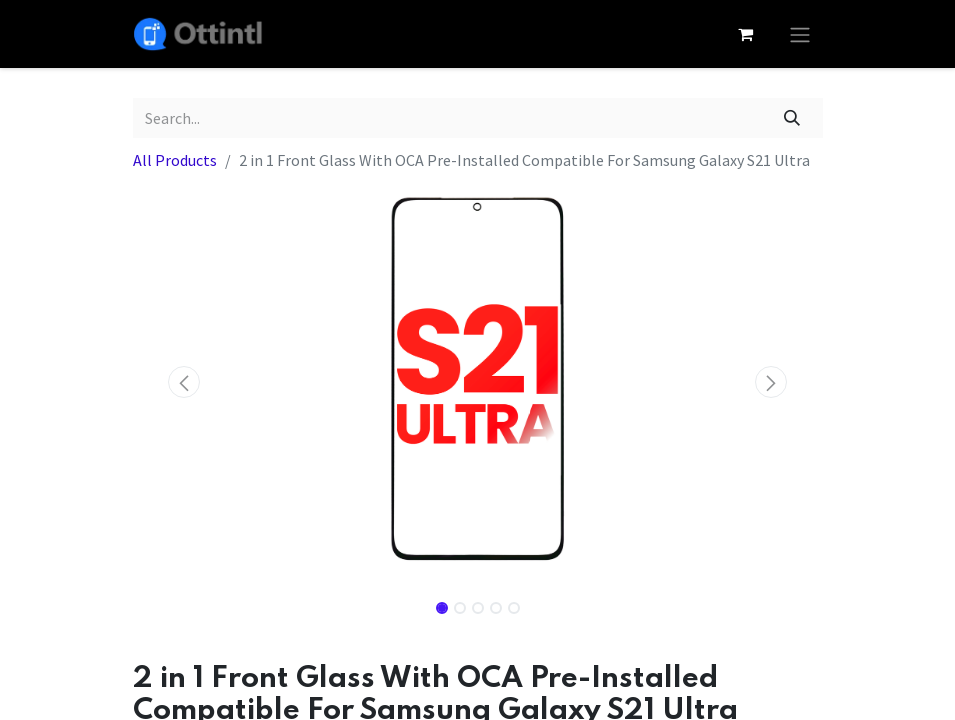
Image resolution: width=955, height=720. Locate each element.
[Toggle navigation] (800, 34)
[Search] (791, 118)
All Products (175, 160)
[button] (185, 382)
